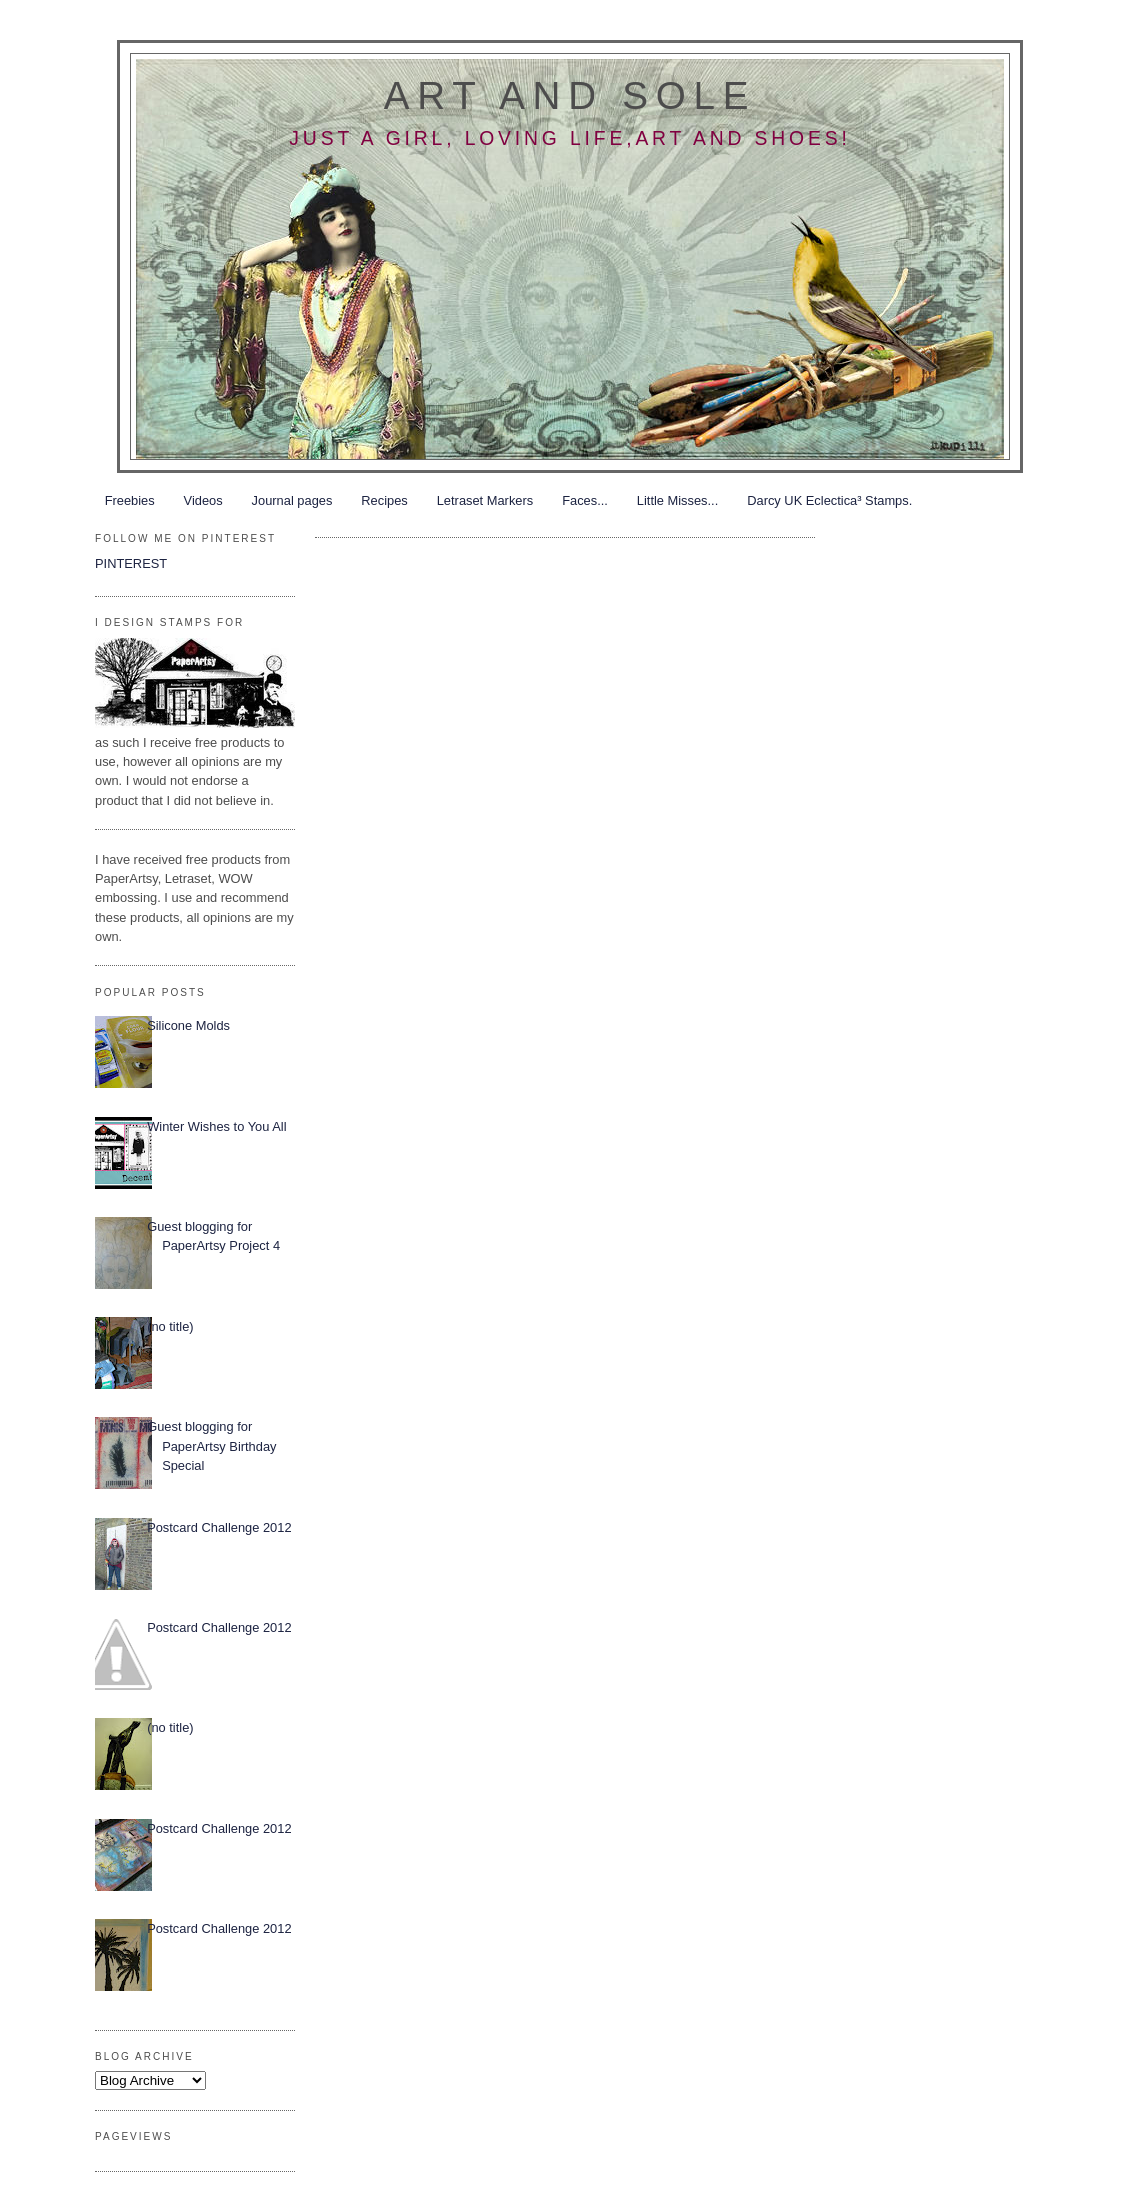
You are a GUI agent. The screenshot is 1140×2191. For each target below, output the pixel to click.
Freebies (130, 500)
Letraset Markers (485, 500)
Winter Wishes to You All (216, 1126)
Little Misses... (677, 500)
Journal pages (292, 500)
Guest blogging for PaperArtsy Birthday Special (211, 1446)
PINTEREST (131, 563)
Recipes (384, 500)
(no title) (170, 1326)
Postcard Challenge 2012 (219, 1527)
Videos (203, 500)
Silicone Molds (188, 1025)
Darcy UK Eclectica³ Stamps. (829, 500)
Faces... (585, 500)
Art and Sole (570, 95)
